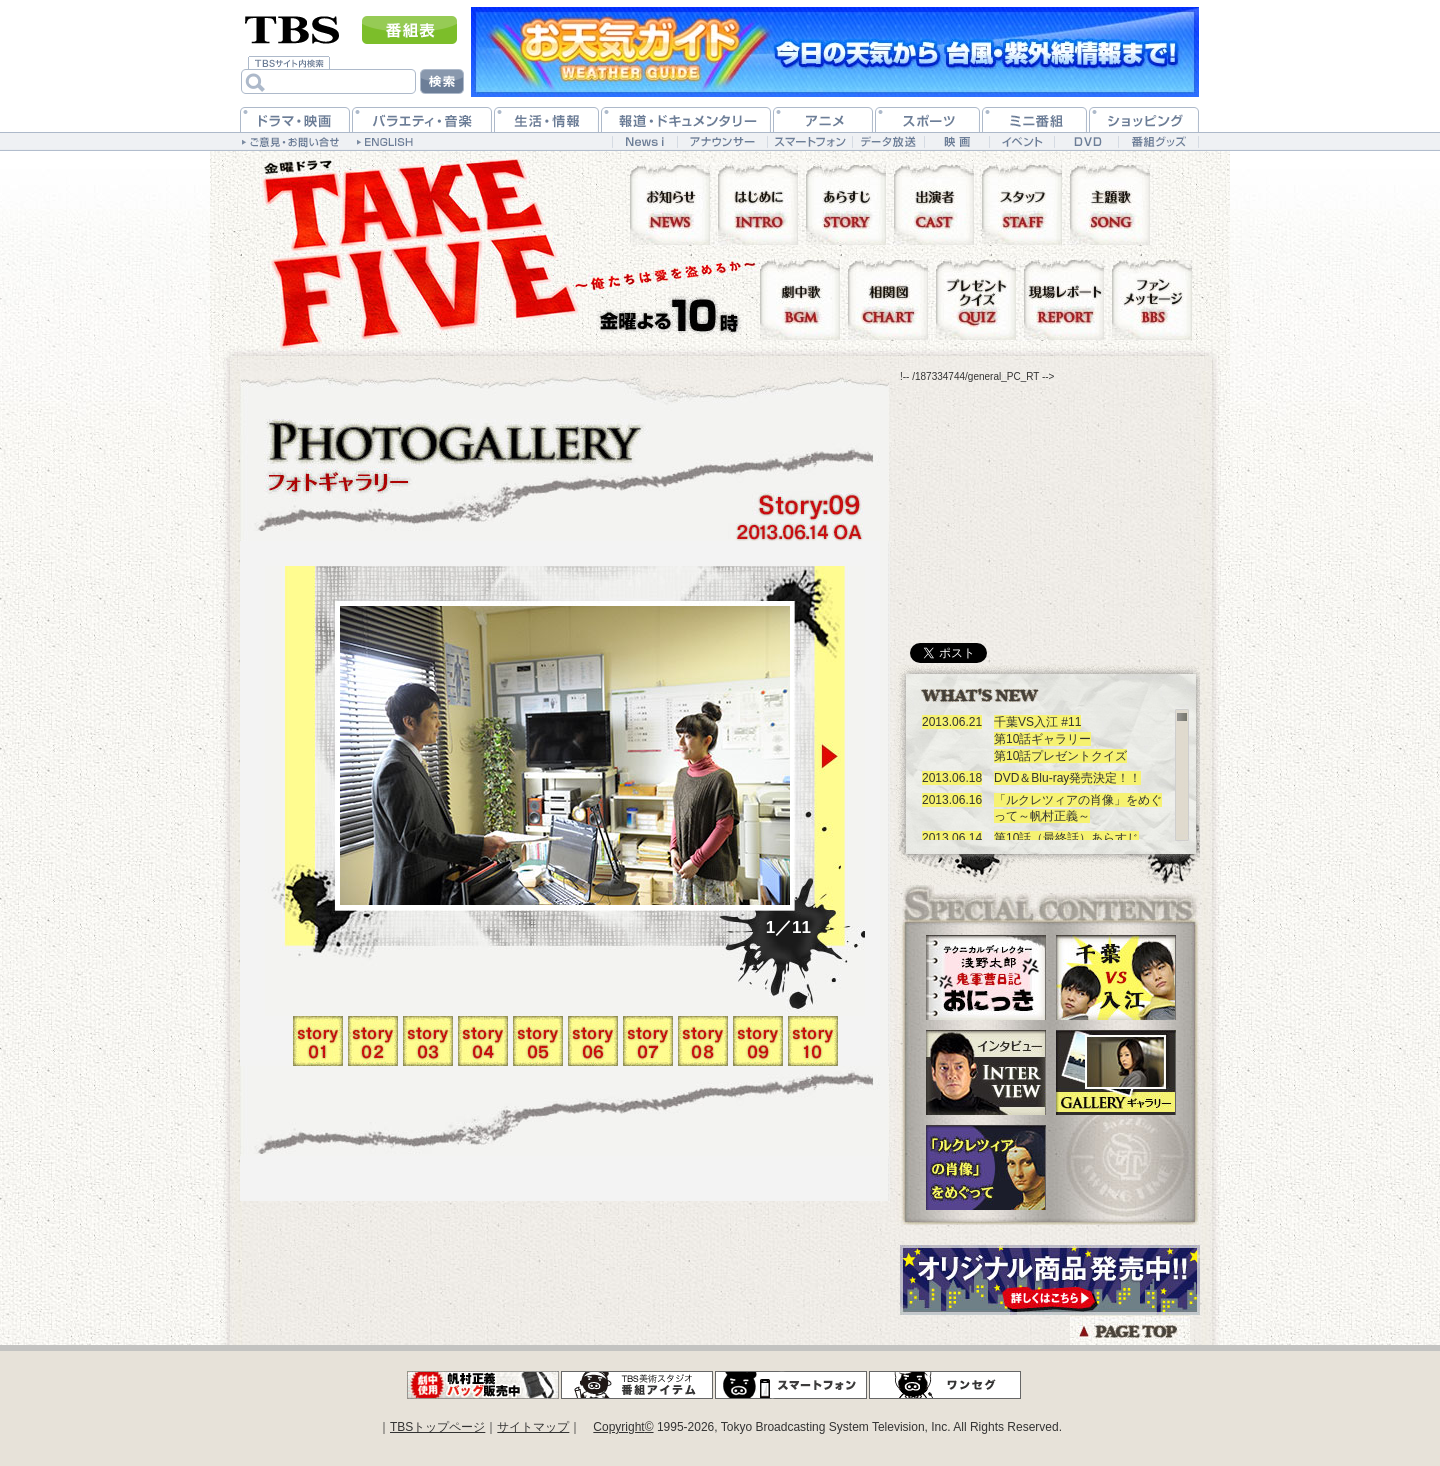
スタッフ (1026, 203)
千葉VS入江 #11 (1037, 722)
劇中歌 (804, 298)
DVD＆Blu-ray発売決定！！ (1067, 778)
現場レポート (1068, 298)
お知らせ (674, 203)
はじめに (762, 203)
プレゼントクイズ (980, 298)
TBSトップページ (437, 1427)
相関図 (892, 298)
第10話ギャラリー (1042, 739)
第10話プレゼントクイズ (1060, 756)
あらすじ (850, 203)
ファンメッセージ (1152, 298)
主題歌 (1114, 203)
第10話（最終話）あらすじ (1066, 838)
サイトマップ (533, 1427)
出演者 (938, 203)
